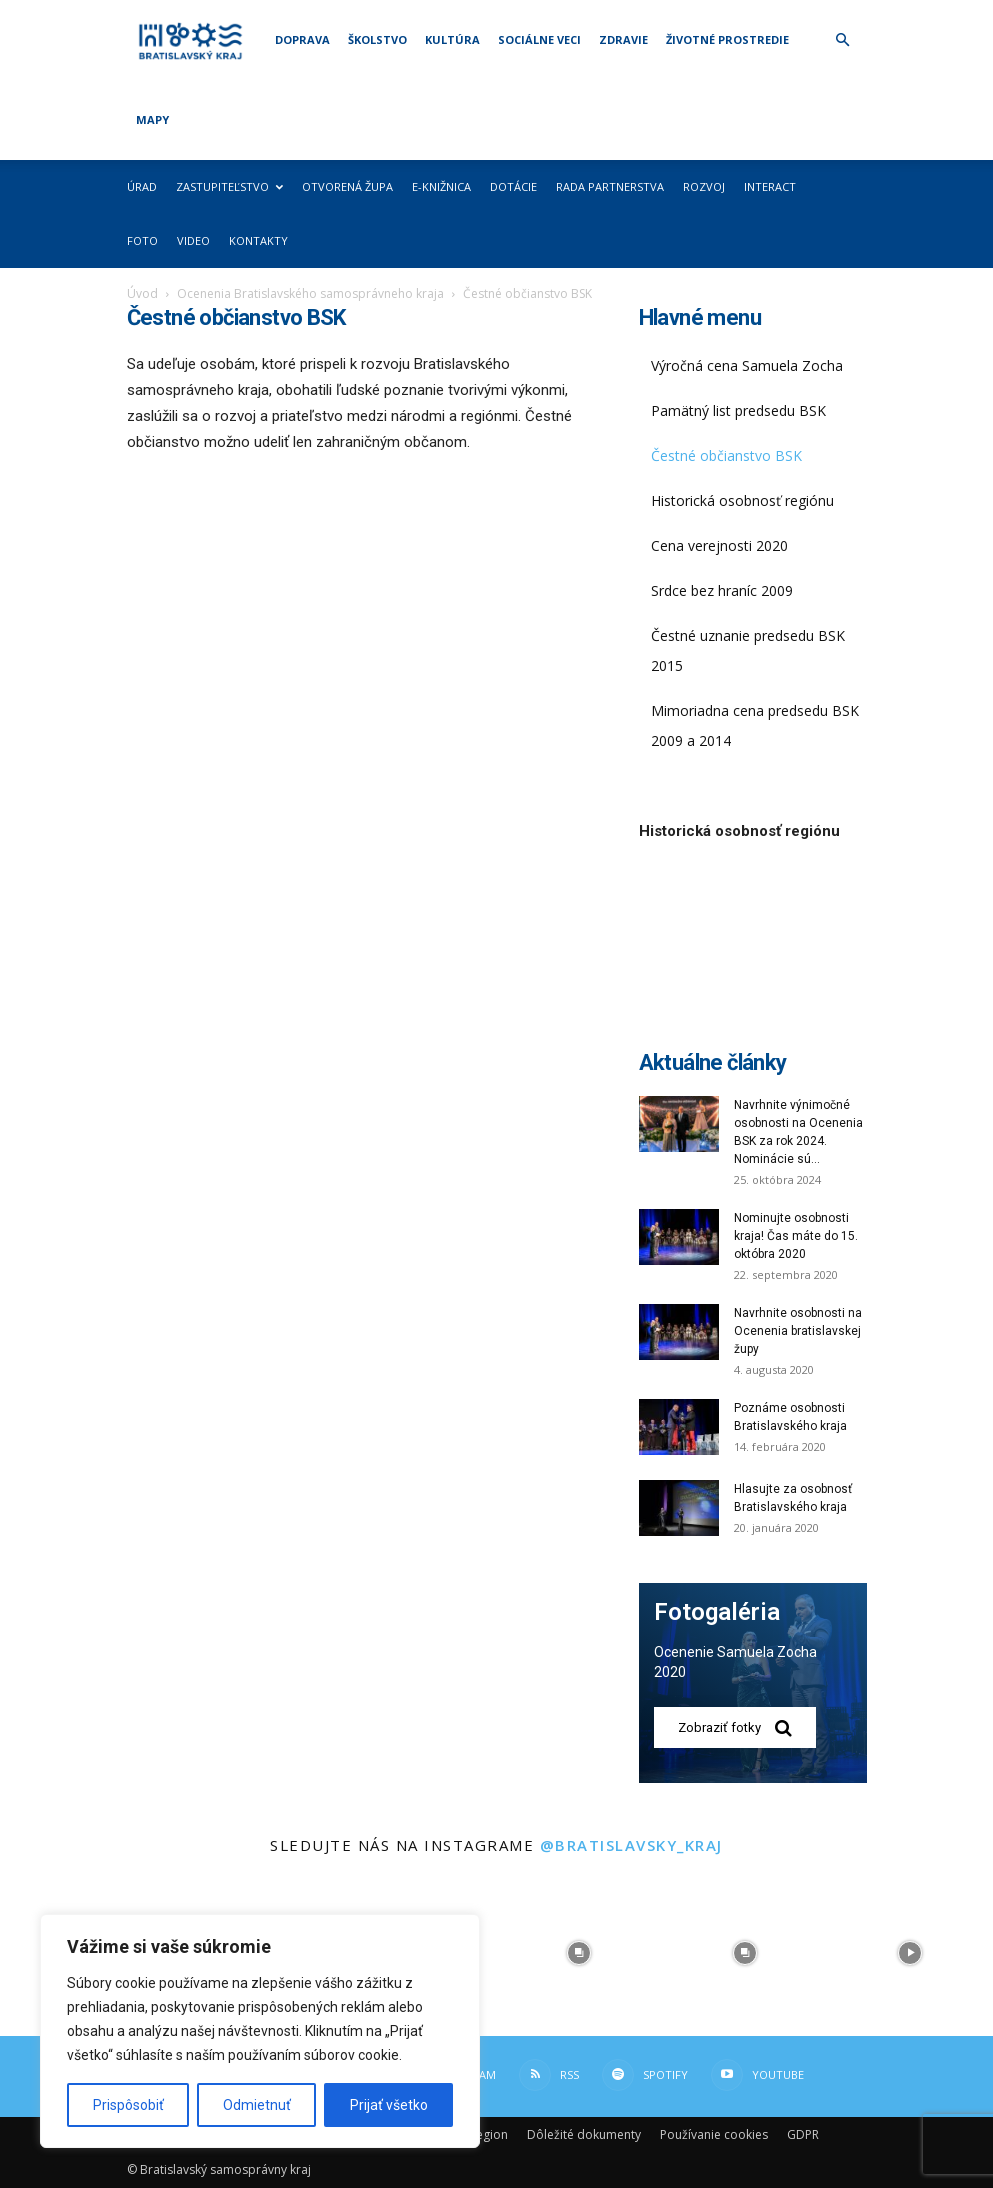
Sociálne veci (539, 39)
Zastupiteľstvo (229, 186)
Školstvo (377, 39)
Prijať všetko (389, 2105)
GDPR (803, 2134)
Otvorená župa (347, 186)
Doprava (302, 39)
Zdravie (623, 39)
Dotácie (513, 186)
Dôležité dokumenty (584, 2134)
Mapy (152, 119)
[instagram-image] (580, 1953)
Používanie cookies (714, 2134)
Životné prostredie (727, 39)
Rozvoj (704, 186)
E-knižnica (441, 186)
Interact (770, 186)
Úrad (142, 186)
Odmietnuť (257, 2105)
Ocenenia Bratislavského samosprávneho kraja (310, 293)
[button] (843, 40)
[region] (260, 2031)
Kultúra (452, 39)
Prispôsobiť (128, 2105)
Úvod (142, 293)
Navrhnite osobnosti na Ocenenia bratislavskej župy (798, 1331)
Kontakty (258, 240)
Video (193, 240)
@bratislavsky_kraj (631, 1845)
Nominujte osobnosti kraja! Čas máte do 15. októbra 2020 (796, 1236)
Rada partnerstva (610, 186)
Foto (142, 240)
